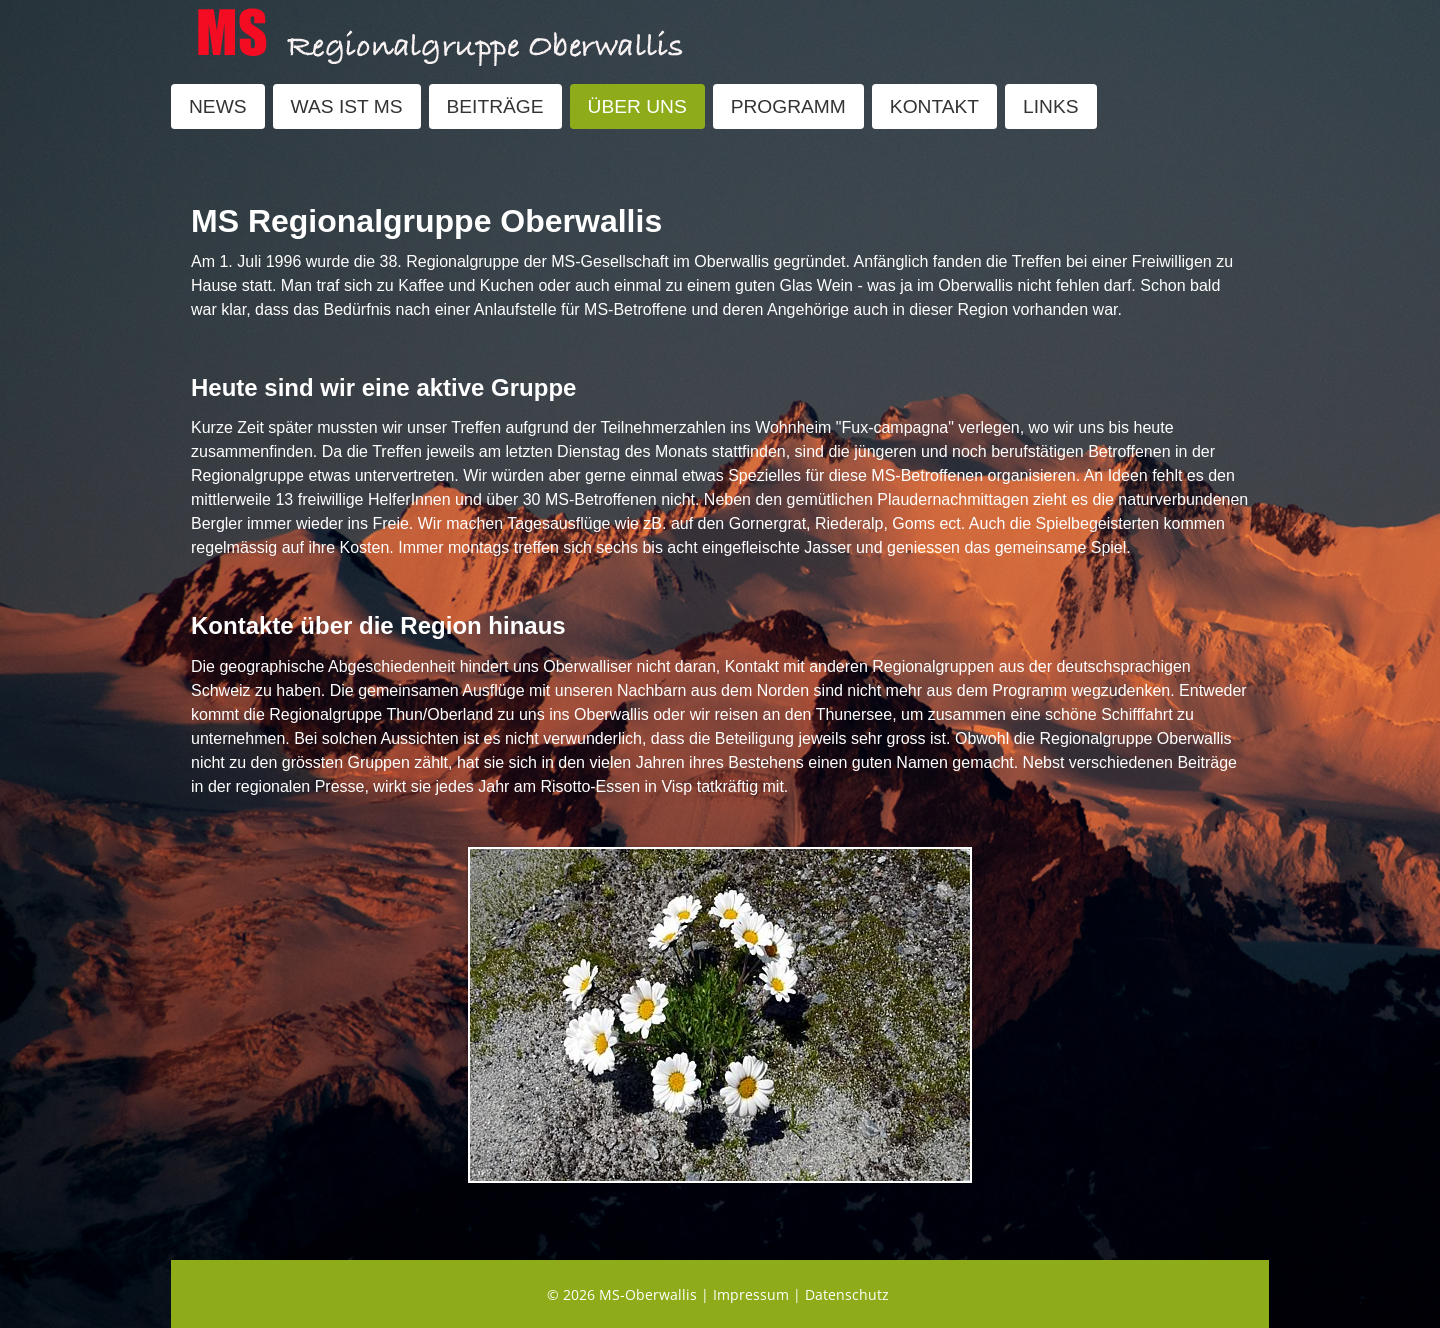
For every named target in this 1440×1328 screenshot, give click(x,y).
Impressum (751, 1294)
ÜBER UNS (637, 106)
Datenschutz (847, 1294)
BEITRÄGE (495, 106)
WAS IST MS (347, 106)
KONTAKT (934, 106)
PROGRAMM (788, 106)
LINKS (1050, 106)
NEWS (218, 106)
